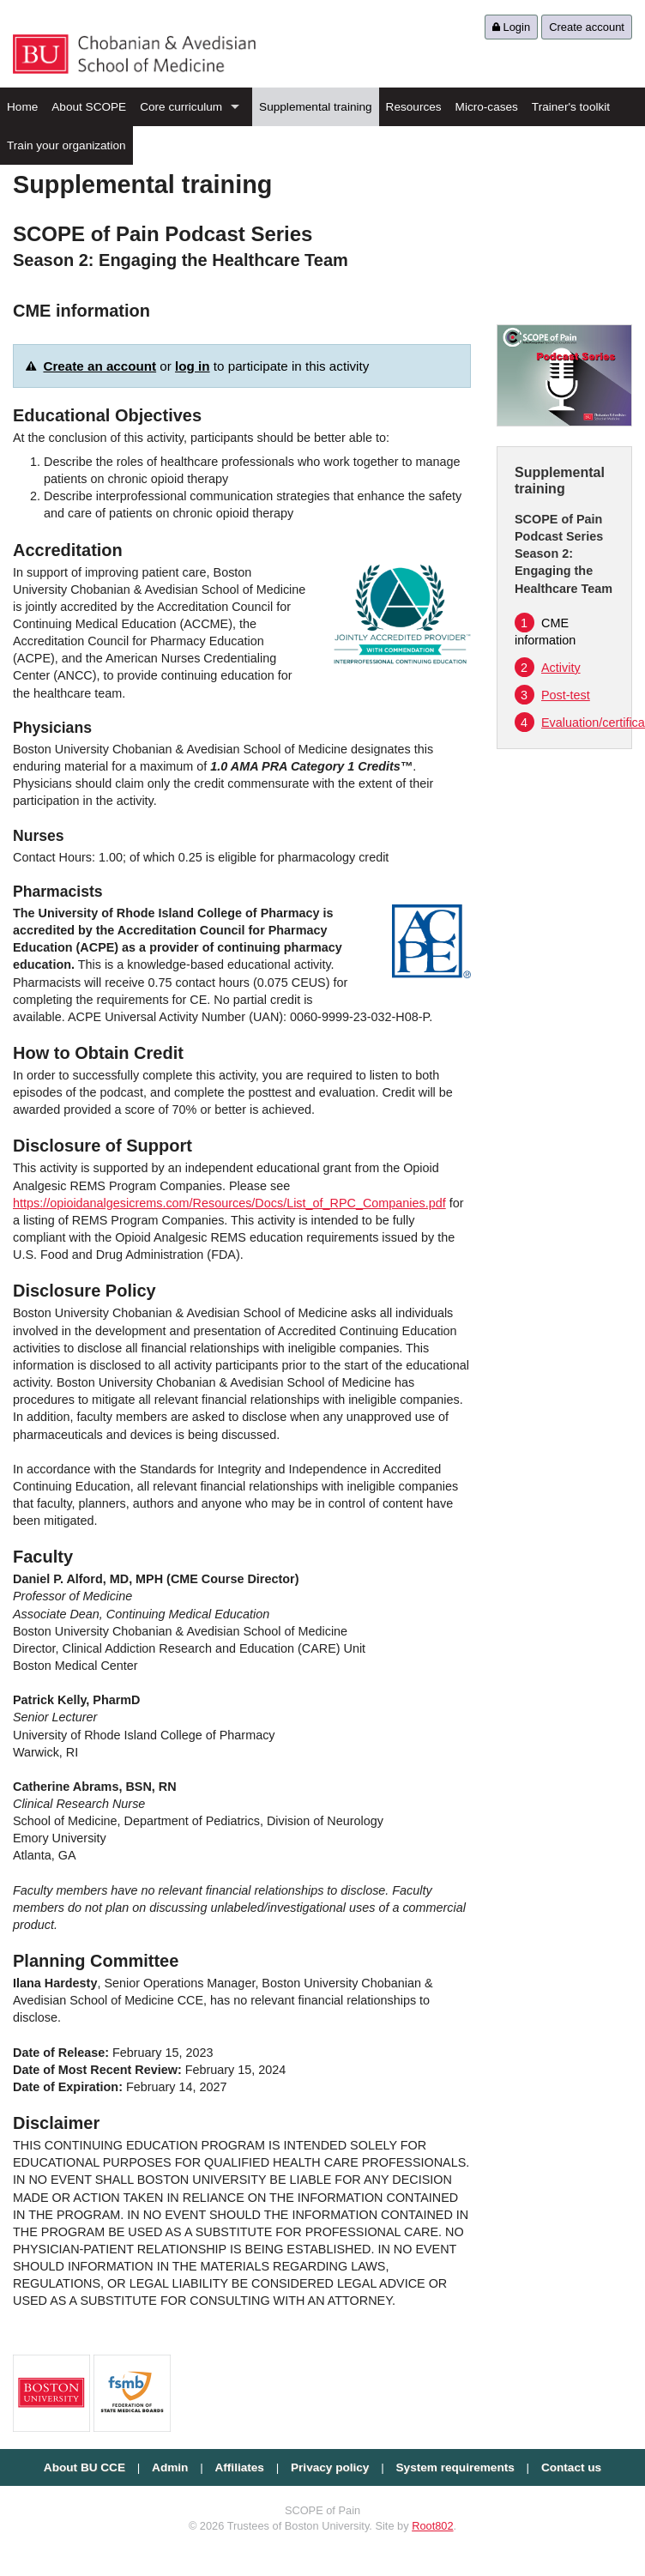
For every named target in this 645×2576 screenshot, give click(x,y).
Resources (414, 106)
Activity (548, 667)
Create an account (99, 366)
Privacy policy (330, 2467)
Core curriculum (181, 106)
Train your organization (66, 145)
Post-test (552, 695)
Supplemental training (315, 106)
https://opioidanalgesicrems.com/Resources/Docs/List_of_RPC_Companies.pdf (229, 1203)
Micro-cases (486, 106)
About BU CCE (84, 2467)
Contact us (571, 2467)
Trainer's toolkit (571, 106)
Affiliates (238, 2467)
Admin (170, 2467)
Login (511, 27)
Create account (586, 27)
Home (22, 106)
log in (192, 366)
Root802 (432, 2525)
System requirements (455, 2467)
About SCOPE (88, 106)
